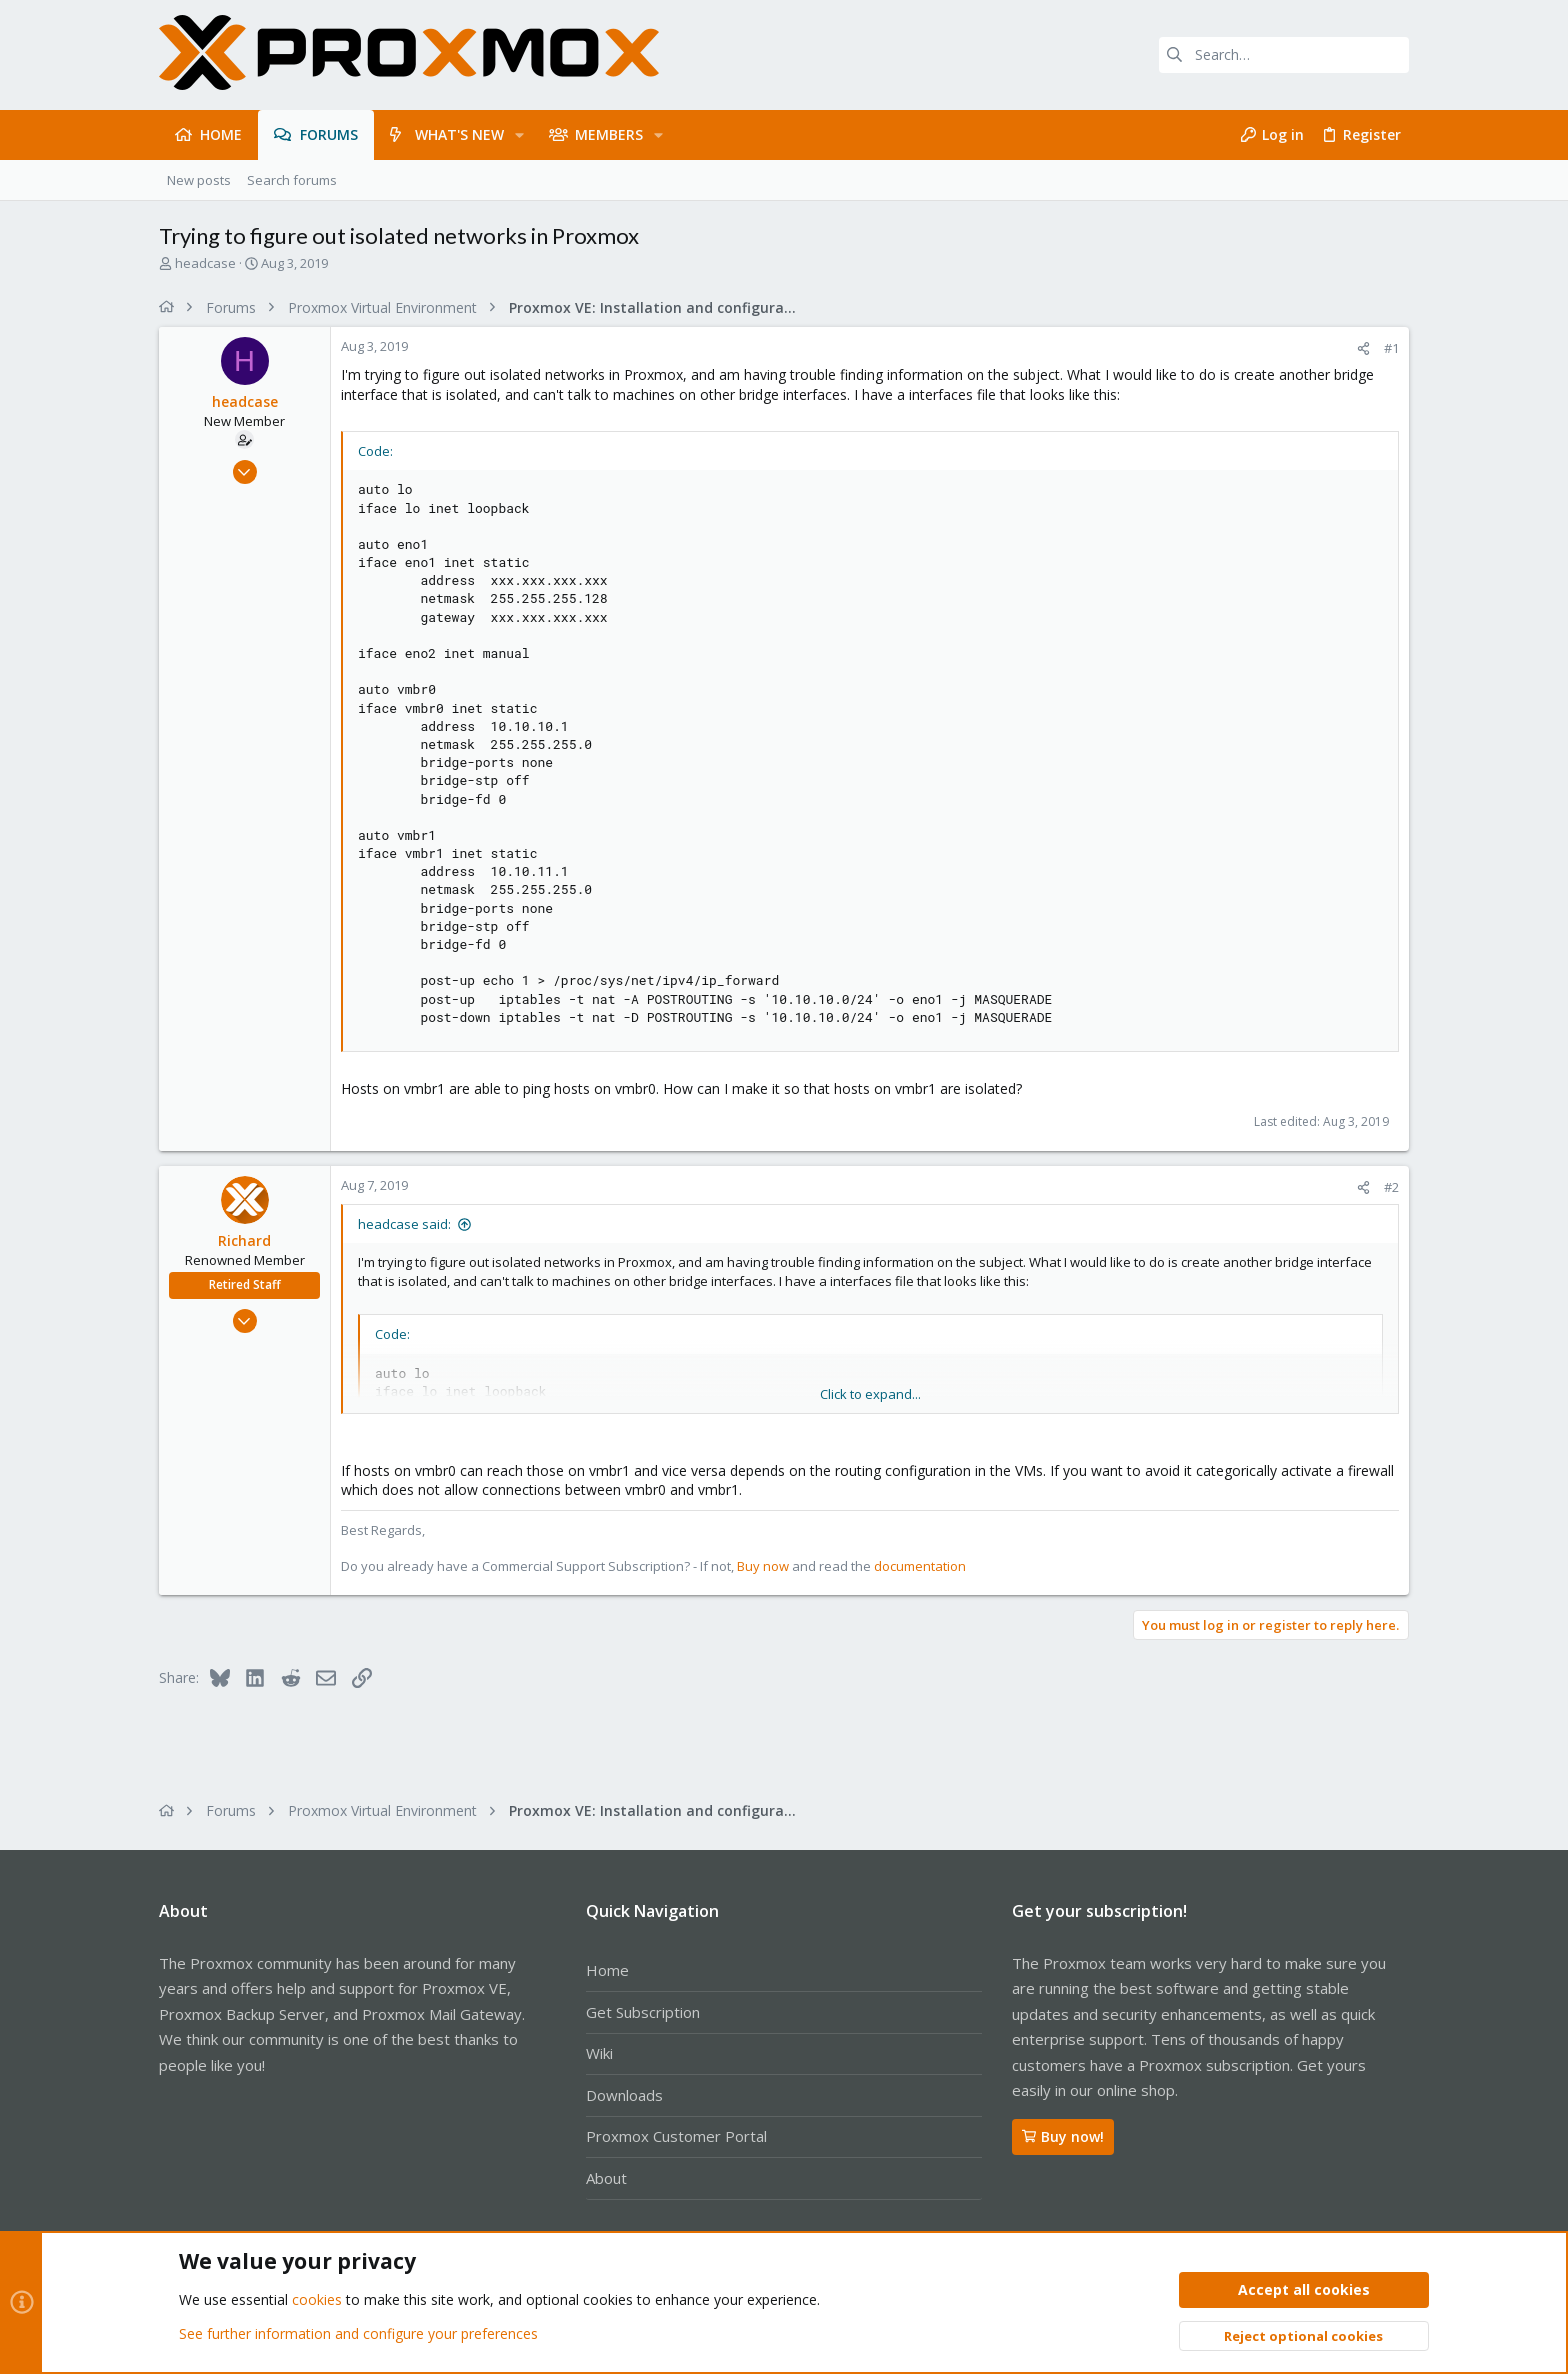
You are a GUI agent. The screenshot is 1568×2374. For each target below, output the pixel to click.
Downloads (624, 2095)
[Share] (1363, 348)
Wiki (599, 2053)
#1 (1391, 348)
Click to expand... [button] (870, 1394)
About (606, 2178)
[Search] (1284, 55)
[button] (519, 135)
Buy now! (1063, 2136)
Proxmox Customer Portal (676, 2136)
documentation (920, 1566)
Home (607, 1970)
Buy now (763, 1566)
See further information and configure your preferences (358, 2333)
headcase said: (404, 1224)
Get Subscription (643, 2012)
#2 (1391, 1187)
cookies (317, 2300)
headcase (205, 263)
